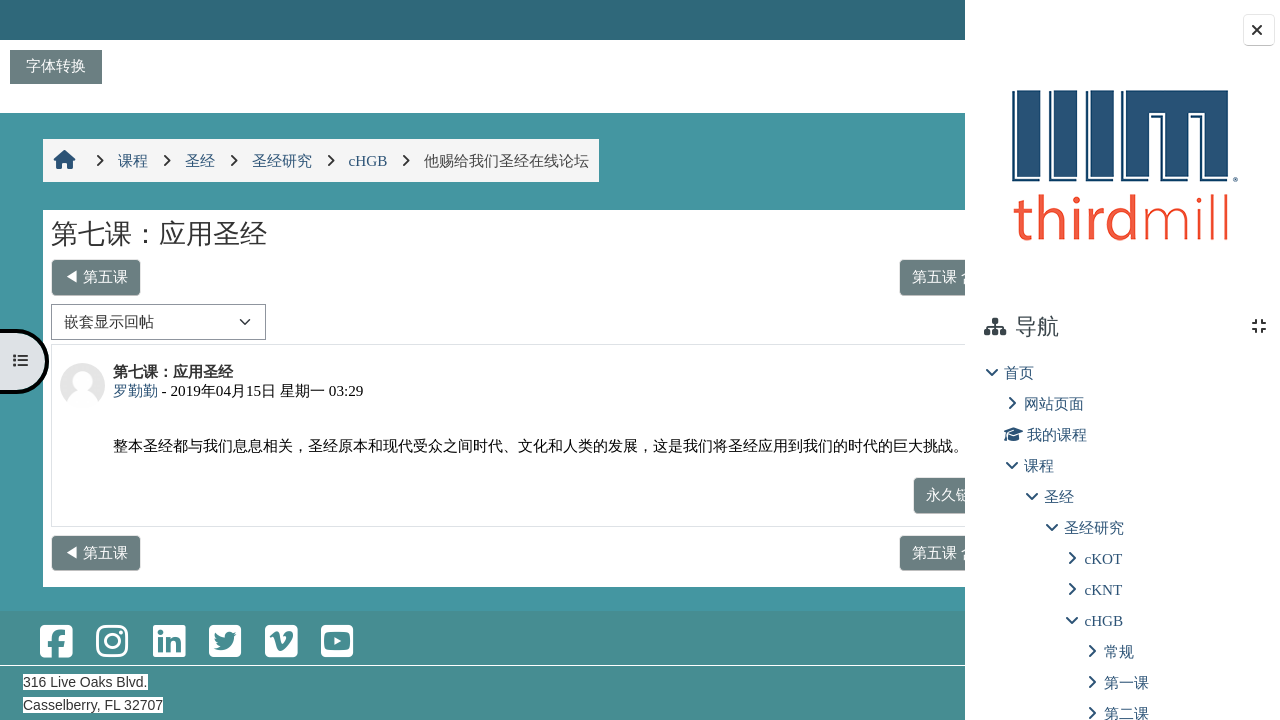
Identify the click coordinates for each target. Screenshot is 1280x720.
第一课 (1126, 682)
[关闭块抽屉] (1259, 30)
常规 (1119, 651)
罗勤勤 (133, 390)
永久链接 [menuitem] (824, 515)
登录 (912, 19)
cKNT (1103, 589)
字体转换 (56, 65)
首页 (1019, 372)
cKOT (1103, 558)
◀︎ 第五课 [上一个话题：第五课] (94, 276)
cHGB (1103, 620)
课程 (1039, 465)
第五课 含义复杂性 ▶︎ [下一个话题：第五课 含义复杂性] (851, 276)
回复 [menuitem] (895, 515)
